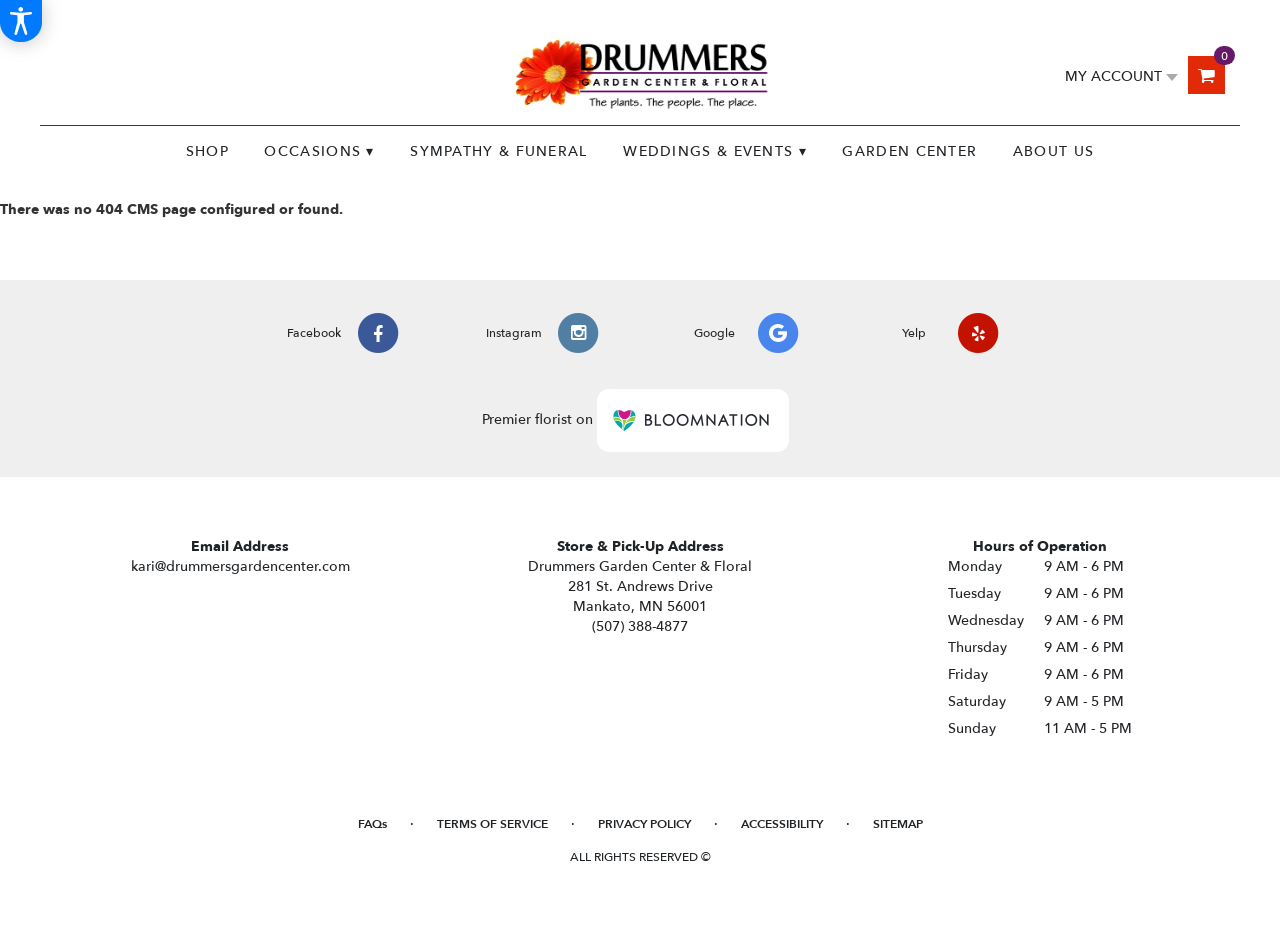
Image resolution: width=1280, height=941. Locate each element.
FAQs (372, 824)
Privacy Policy (644, 824)
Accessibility (782, 824)
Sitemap (898, 824)
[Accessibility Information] (21, 21)
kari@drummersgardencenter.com (240, 566)
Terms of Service (492, 824)
